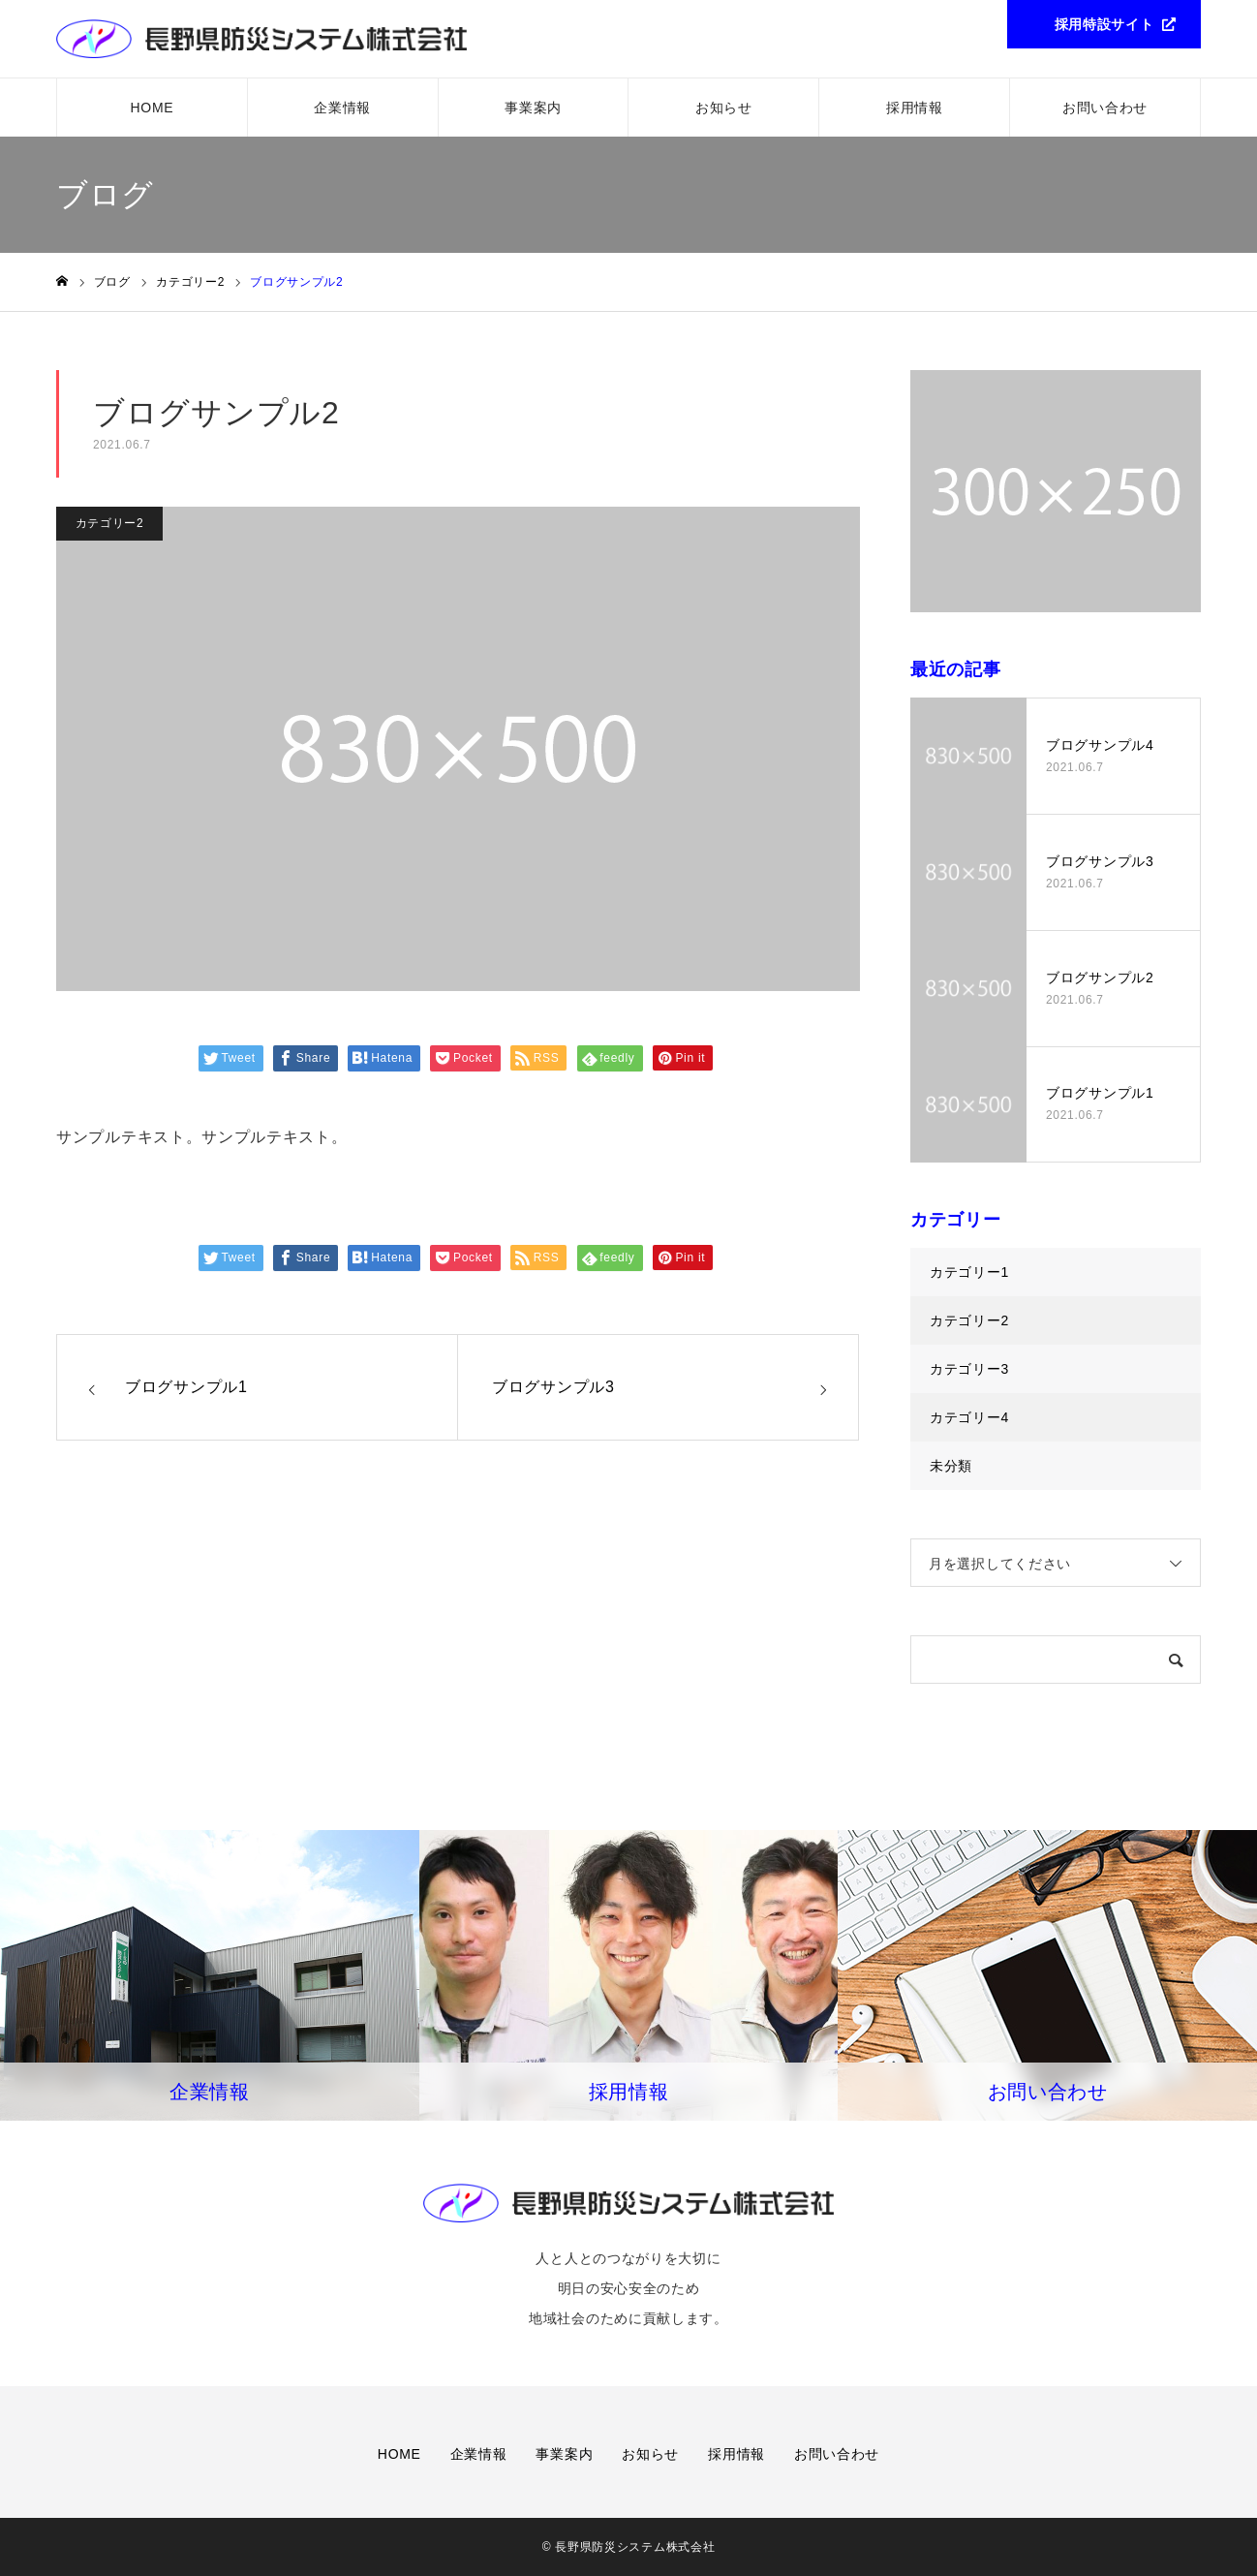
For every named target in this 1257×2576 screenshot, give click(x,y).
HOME (152, 107)
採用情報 (914, 107)
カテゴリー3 (969, 1369)
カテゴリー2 (110, 523)
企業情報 (342, 107)
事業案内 (533, 107)
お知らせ (723, 107)
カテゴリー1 (969, 1272)
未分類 (951, 1466)
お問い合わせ (1105, 107)
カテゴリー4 (969, 1417)
